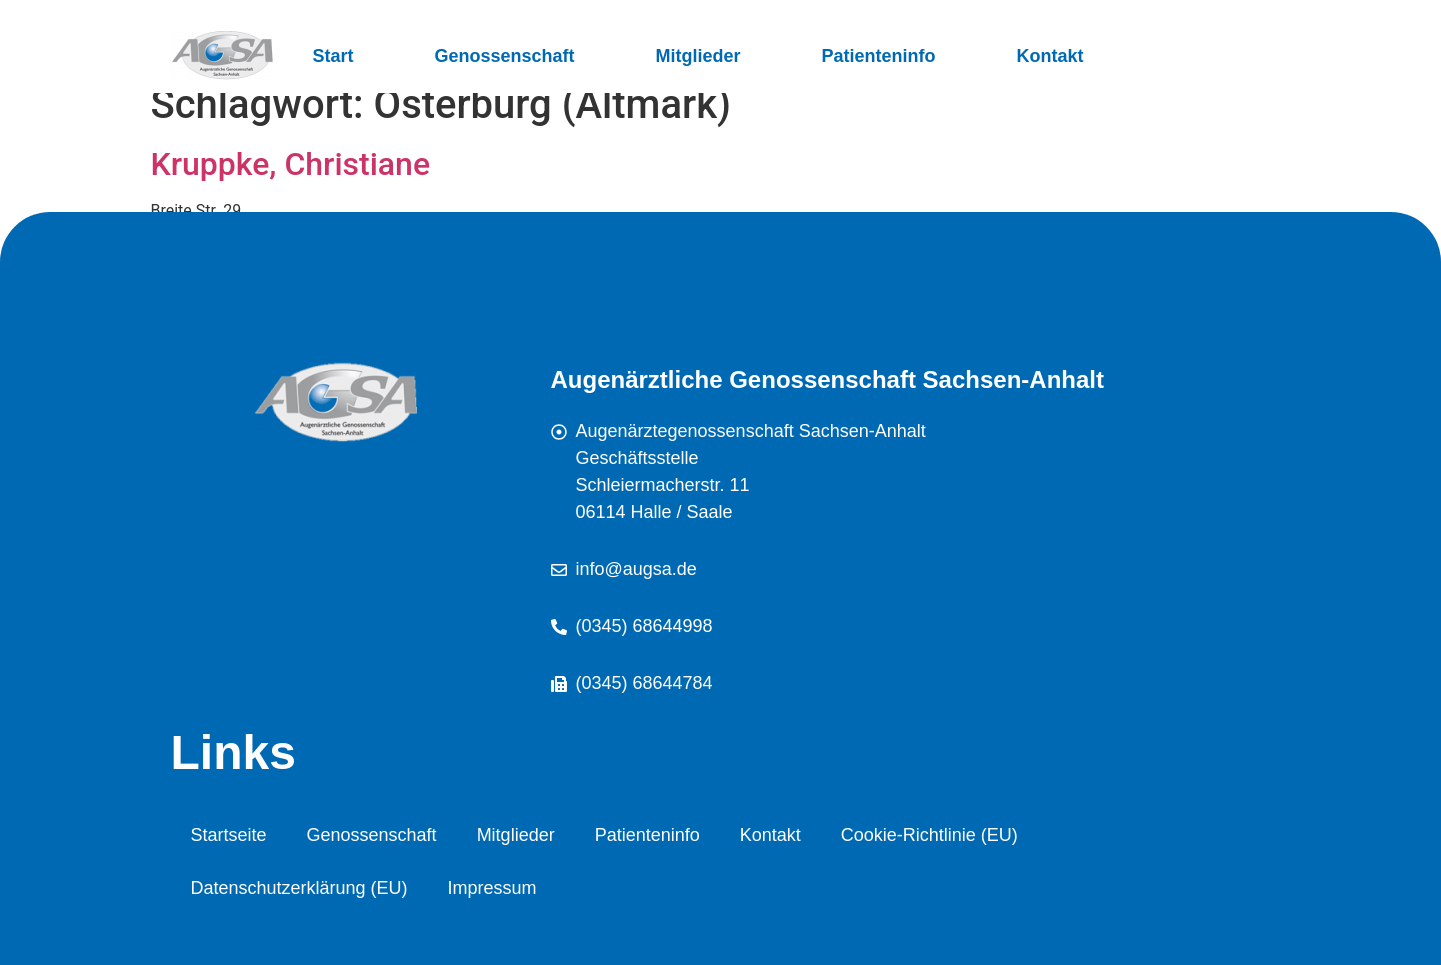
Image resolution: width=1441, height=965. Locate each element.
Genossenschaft (505, 56)
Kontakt (1050, 56)
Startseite (229, 835)
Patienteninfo (879, 56)
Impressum (492, 888)
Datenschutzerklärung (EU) (299, 888)
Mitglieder (698, 56)
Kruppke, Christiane (291, 164)
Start (333, 56)
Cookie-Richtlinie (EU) (929, 835)
